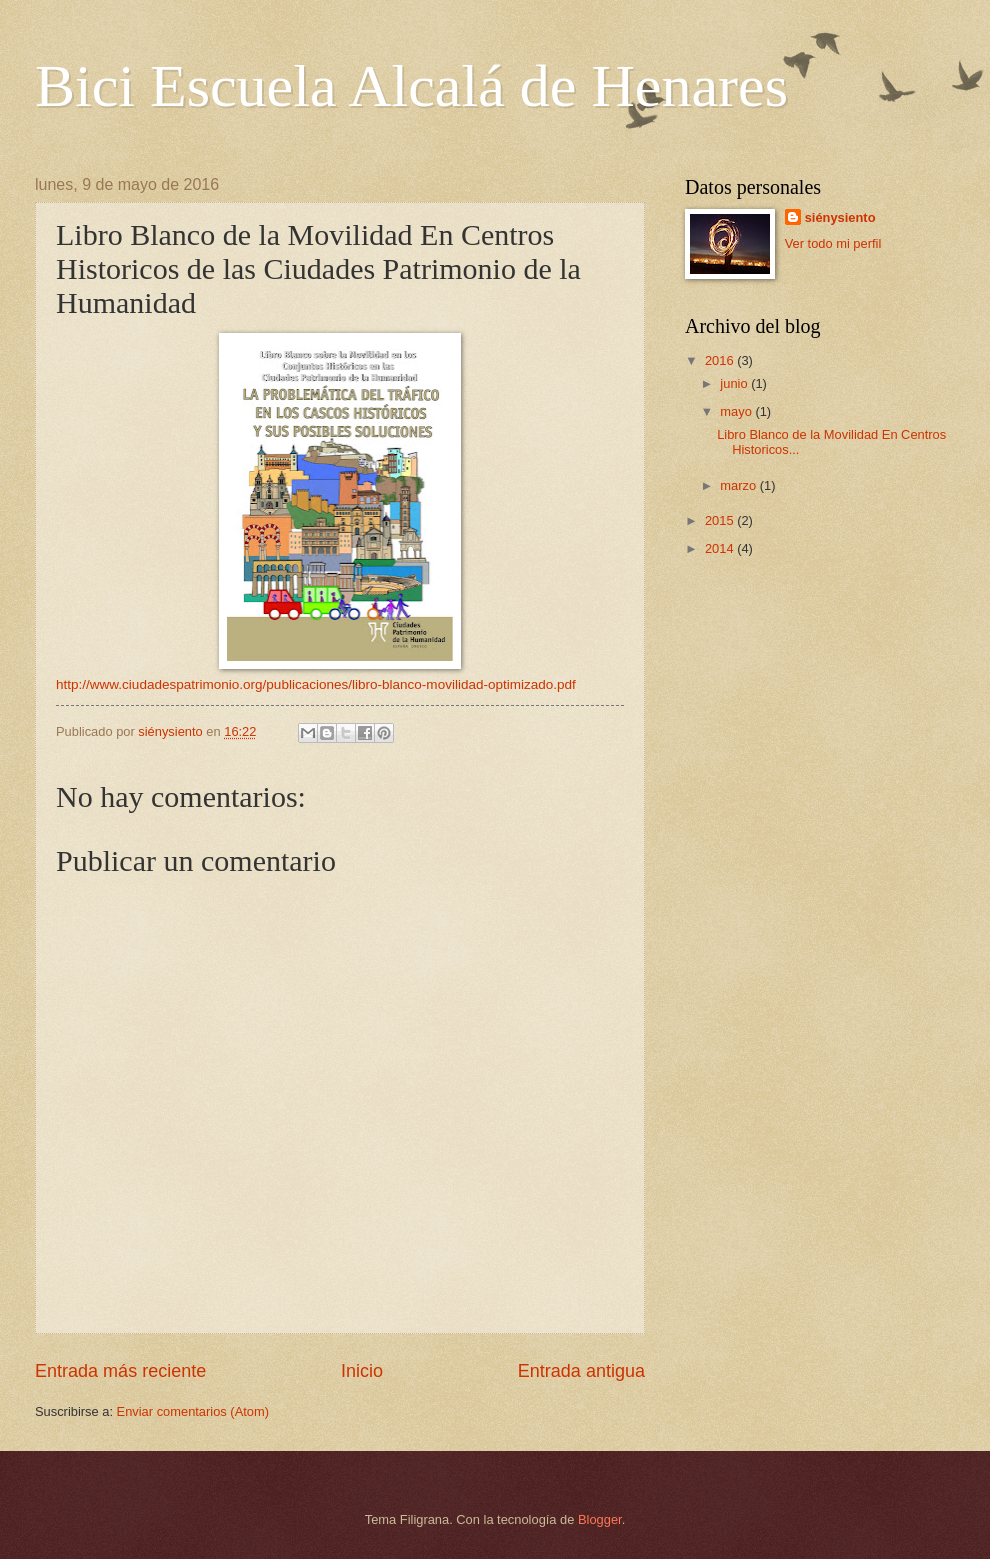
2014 (721, 548)
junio (735, 383)
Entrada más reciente (120, 1371)
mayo (737, 411)
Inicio (362, 1371)
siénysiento (840, 217)
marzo (739, 485)
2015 (721, 520)
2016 (721, 360)
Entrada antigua (581, 1371)
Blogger (600, 1519)
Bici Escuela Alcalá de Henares (411, 86)
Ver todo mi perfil (833, 243)
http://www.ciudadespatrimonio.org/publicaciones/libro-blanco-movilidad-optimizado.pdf (316, 684)
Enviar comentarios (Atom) (193, 1411)
